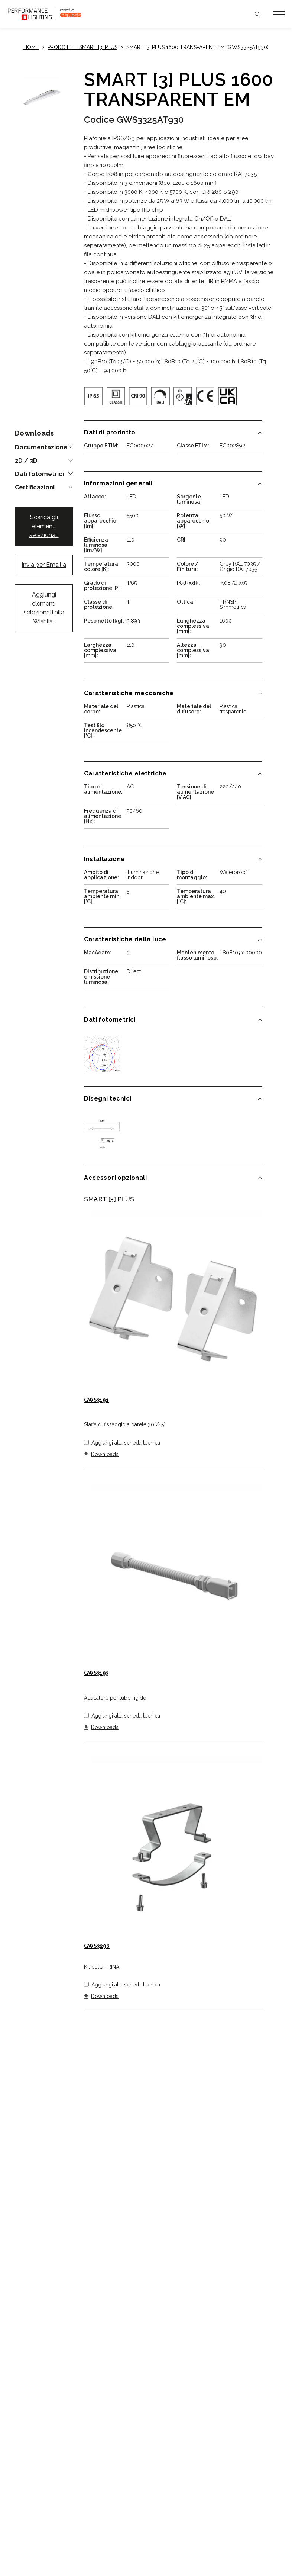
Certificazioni (35, 488)
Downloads (105, 1454)
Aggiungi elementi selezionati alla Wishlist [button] (44, 608)
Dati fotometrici (39, 474)
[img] (93, 396)
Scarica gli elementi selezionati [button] (44, 526)
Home (31, 47)
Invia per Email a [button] (44, 564)
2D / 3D (26, 461)
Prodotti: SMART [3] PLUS (82, 47)
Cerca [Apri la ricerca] (257, 14)
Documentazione (41, 447)
